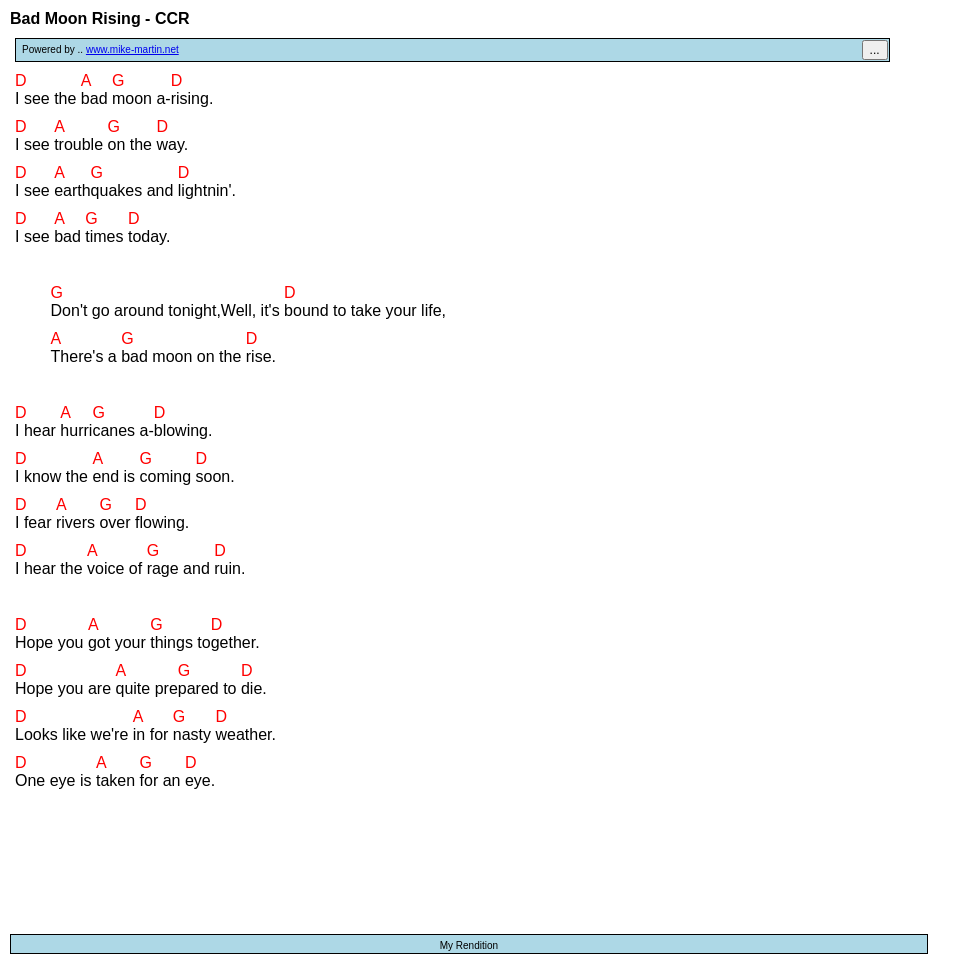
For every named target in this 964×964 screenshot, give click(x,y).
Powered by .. (100, 49)
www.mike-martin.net (132, 49)
